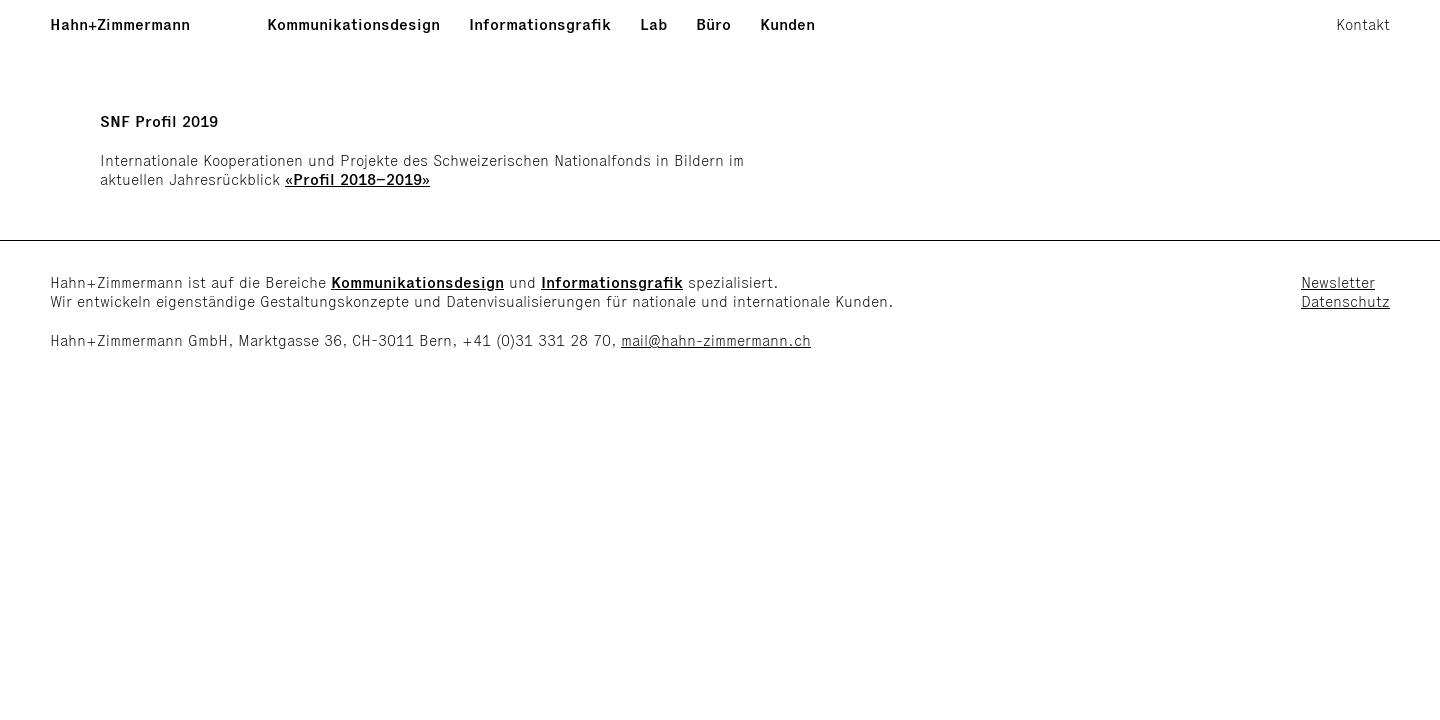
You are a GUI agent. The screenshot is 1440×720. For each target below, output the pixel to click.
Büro (713, 24)
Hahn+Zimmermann (120, 24)
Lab (653, 24)
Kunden (787, 24)
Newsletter (1338, 282)
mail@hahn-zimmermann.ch (716, 340)
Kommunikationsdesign (353, 24)
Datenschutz (1345, 301)
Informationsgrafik (540, 24)
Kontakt (1363, 24)
